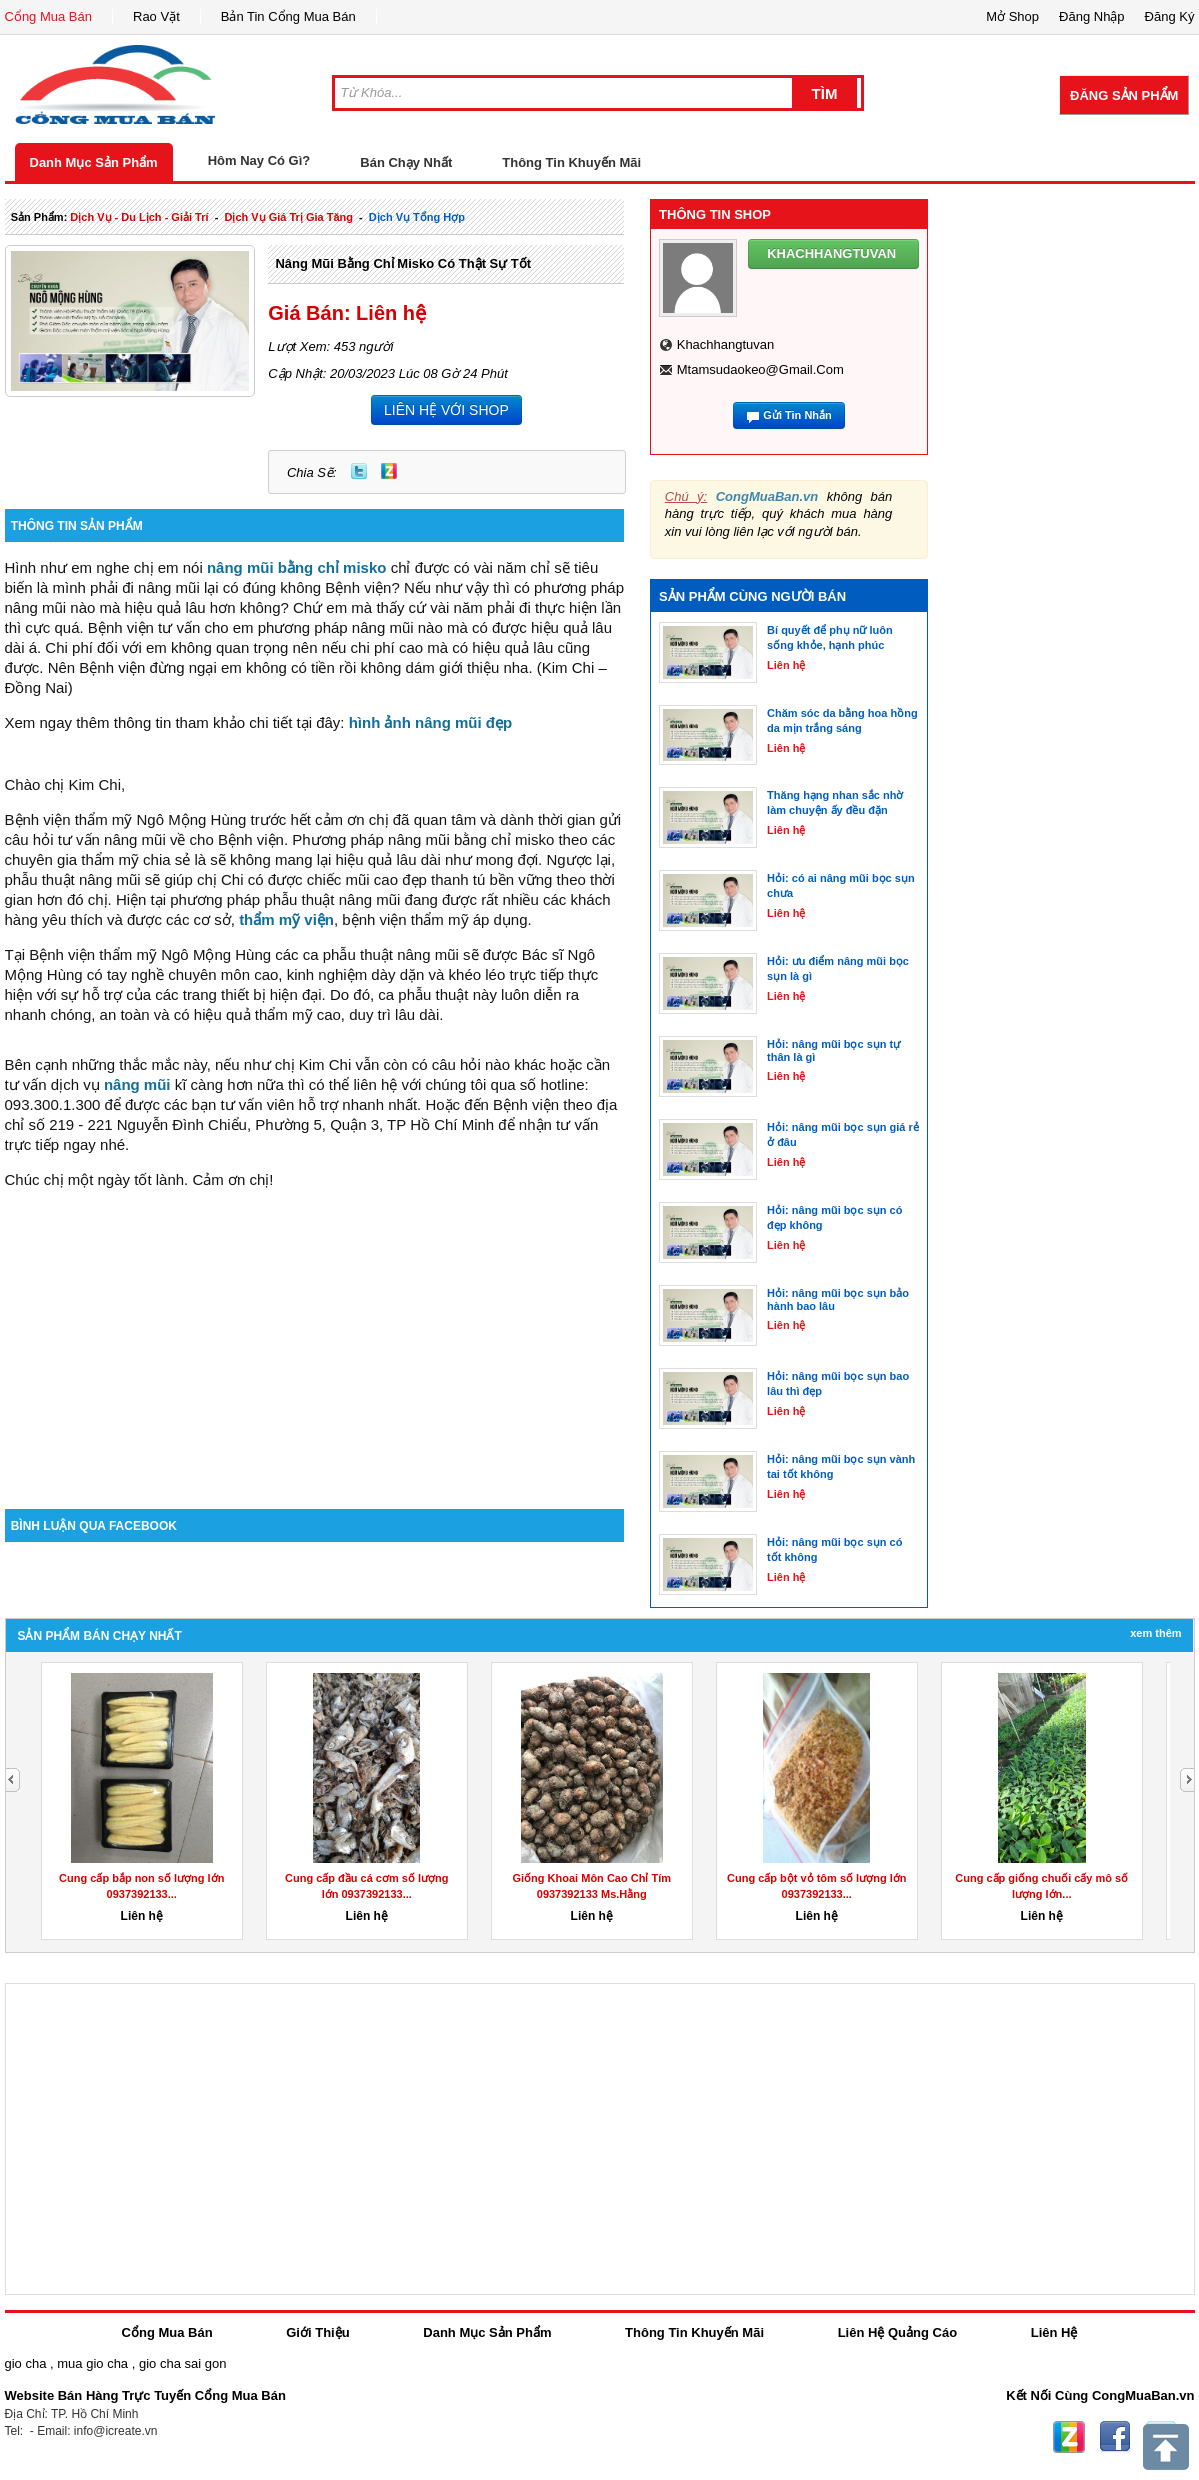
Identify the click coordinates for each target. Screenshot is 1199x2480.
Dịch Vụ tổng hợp (417, 217)
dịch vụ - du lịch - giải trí (139, 217)
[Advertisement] (315, 1339)
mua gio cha (92, 2363)
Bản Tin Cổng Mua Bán (288, 16)
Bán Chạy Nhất (406, 162)
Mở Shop (1012, 16)
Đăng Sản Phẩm (1124, 95)
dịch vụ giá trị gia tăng (288, 217)
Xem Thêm (1155, 1633)
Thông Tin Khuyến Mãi (571, 162)
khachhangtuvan (726, 344)
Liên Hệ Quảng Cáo (897, 2332)
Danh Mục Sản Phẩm (94, 162)
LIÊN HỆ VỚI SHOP (446, 410)
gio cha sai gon (182, 2363)
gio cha (26, 2363)
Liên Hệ (1054, 2332)
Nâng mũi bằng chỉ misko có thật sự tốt (403, 263)
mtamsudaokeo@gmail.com (760, 369)
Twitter (359, 471)
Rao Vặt (156, 16)
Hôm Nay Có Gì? (259, 160)
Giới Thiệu (317, 2332)
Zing (389, 471)
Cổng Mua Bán (49, 16)
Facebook (1115, 2437)
